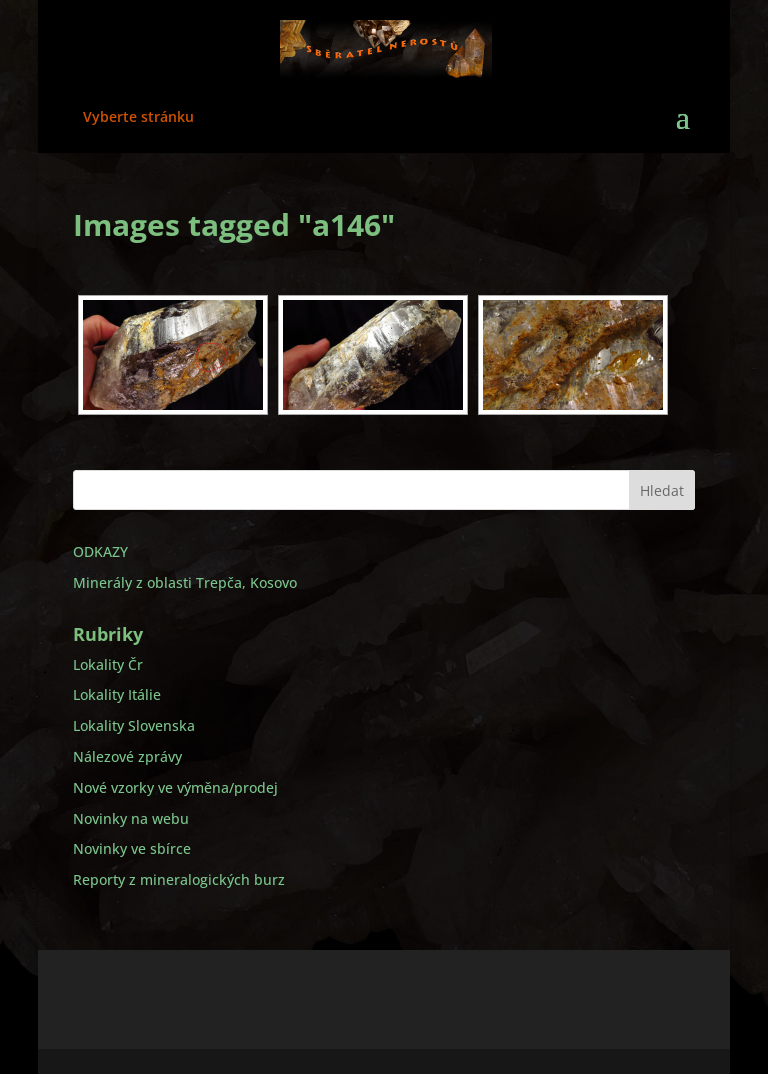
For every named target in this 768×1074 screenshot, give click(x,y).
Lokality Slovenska (134, 725)
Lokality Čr (108, 664)
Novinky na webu (131, 818)
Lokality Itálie (117, 694)
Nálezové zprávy (127, 756)
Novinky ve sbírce (132, 848)
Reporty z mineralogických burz (179, 879)
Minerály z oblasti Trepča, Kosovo (185, 582)
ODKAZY (100, 551)
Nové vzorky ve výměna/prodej (175, 787)
